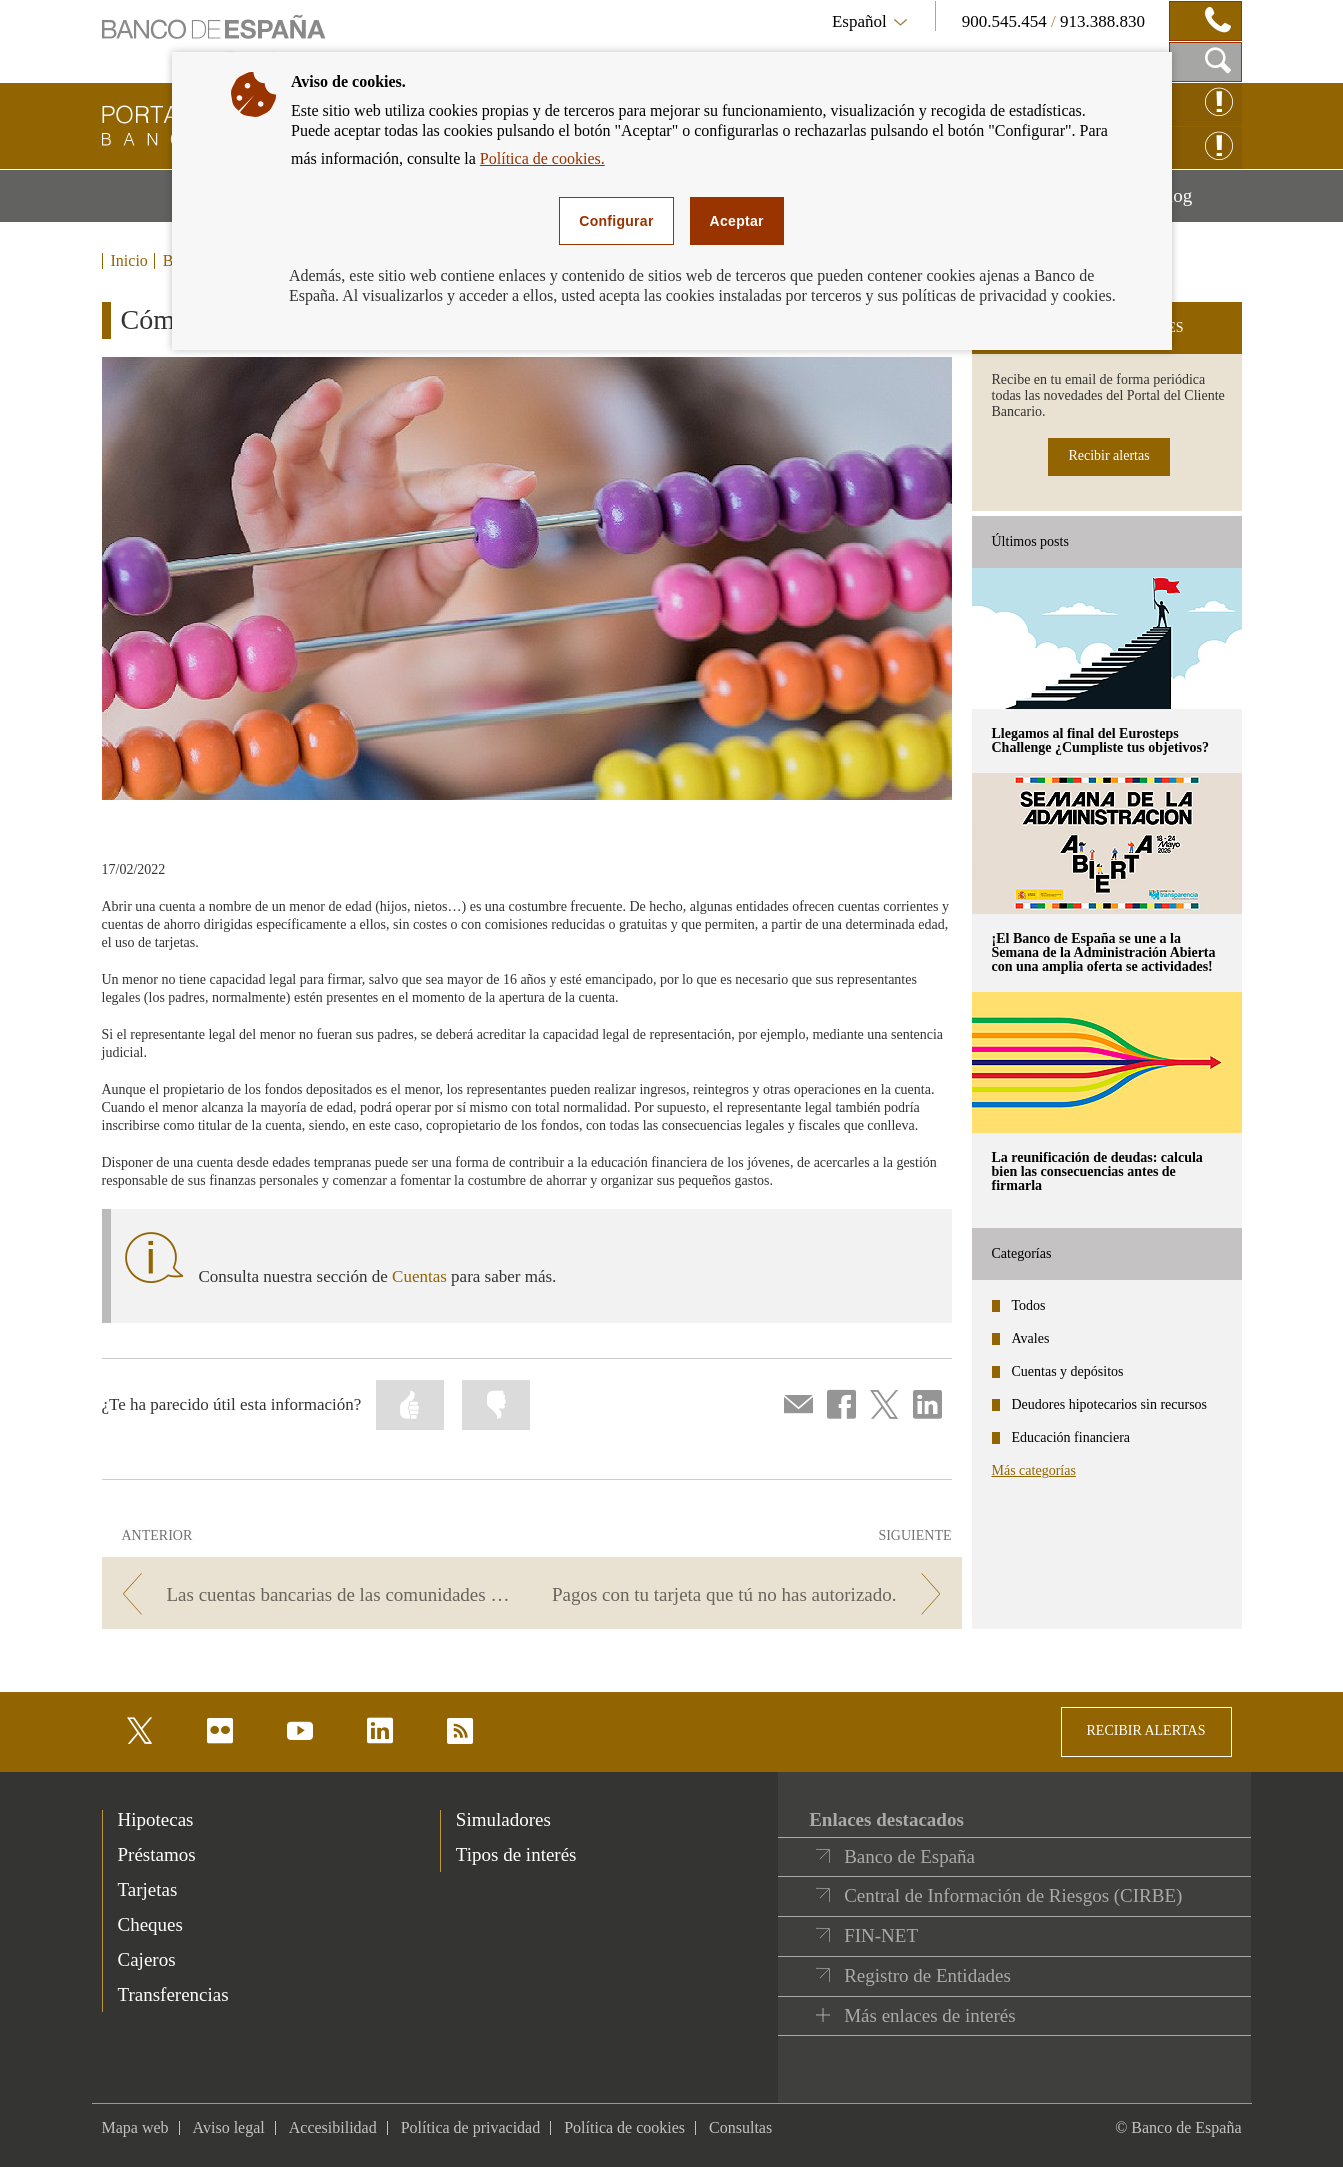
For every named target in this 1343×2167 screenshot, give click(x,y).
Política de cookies (624, 2127)
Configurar (616, 221)
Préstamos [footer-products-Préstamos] (157, 1854)
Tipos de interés (516, 1854)
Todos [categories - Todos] (1029, 1305)
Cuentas (419, 1276)
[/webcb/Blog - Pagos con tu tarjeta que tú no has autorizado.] (749, 1594)
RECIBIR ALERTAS (1146, 1730)
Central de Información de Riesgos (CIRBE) (1013, 1895)
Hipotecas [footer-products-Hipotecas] (156, 1819)
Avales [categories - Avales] (1031, 1338)
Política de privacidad (471, 2127)
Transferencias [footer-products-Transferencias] (173, 1994)
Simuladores (503, 1819)
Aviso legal (229, 2127)
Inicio (129, 261)
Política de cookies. (542, 158)
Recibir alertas (1108, 455)
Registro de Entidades (927, 1975)
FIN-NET (881, 1935)
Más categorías (1034, 1470)
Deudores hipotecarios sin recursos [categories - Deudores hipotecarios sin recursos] (1110, 1404)
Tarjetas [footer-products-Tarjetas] (148, 1889)
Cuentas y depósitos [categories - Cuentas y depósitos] (1068, 1371)
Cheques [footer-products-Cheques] (150, 1924)
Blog (1198, 203)
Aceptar (737, 221)
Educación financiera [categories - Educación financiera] (1071, 1437)
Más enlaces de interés (929, 2015)
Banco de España (909, 1856)
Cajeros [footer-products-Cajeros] (147, 1959)
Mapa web (135, 2127)
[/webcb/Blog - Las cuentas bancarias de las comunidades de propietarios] (313, 1594)
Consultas (740, 2127)
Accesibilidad (333, 2127)
